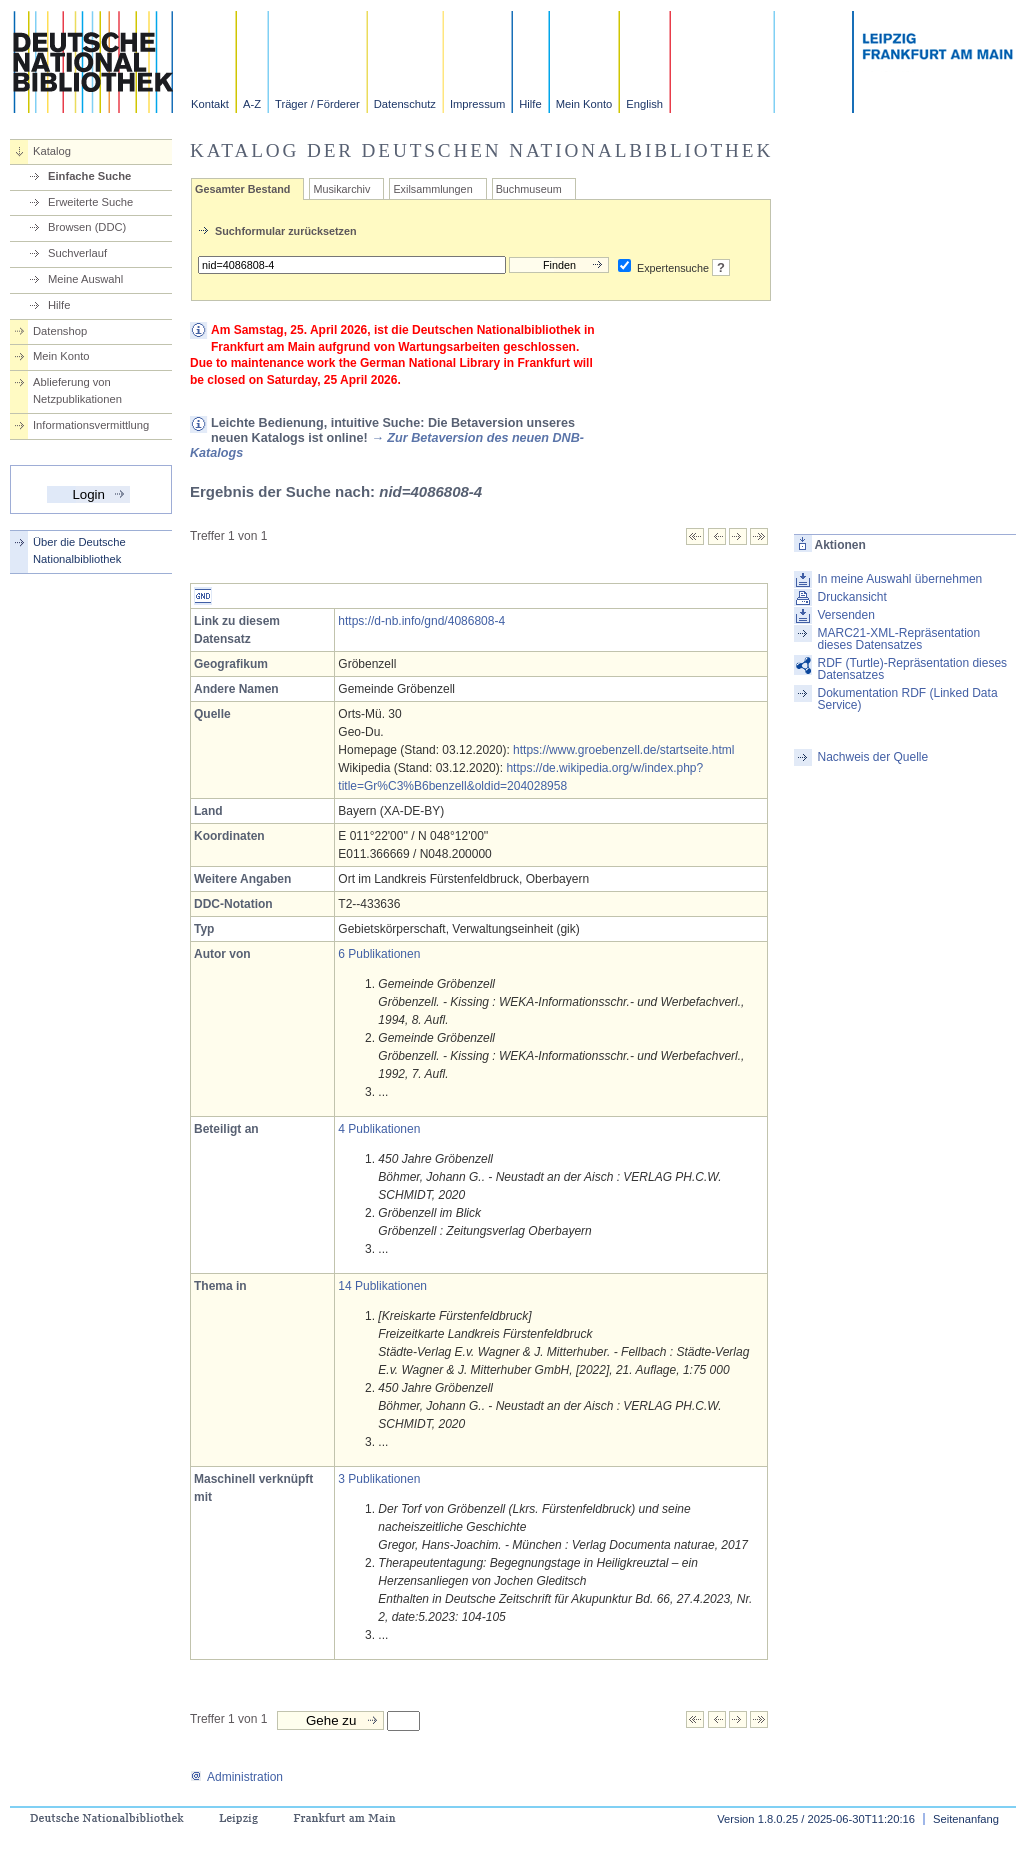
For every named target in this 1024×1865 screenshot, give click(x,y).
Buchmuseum (529, 189)
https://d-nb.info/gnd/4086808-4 (421, 621)
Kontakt (210, 104)
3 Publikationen (379, 1479)
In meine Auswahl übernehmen (899, 579)
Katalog (52, 151)
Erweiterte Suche (90, 202)
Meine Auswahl (85, 279)
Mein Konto (584, 104)
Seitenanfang (966, 1819)
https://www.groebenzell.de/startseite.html (623, 750)
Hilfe (530, 104)
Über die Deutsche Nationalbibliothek (79, 550)
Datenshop (60, 331)
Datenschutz (405, 104)
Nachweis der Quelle (872, 757)
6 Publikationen (379, 954)
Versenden (845, 615)
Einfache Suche (89, 176)
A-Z (252, 104)
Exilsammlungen (432, 189)
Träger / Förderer (317, 104)
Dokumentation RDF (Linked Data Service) (907, 699)
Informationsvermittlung (91, 425)
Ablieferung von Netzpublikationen (77, 390)
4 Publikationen (379, 1129)
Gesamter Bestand (242, 189)
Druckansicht (851, 597)
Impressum (477, 104)
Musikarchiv (341, 189)
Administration (236, 1777)
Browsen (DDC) (87, 227)
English (644, 104)
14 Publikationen (382, 1286)
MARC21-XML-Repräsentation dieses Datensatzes (898, 639)
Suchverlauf (77, 253)
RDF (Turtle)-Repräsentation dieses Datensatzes (912, 669)
